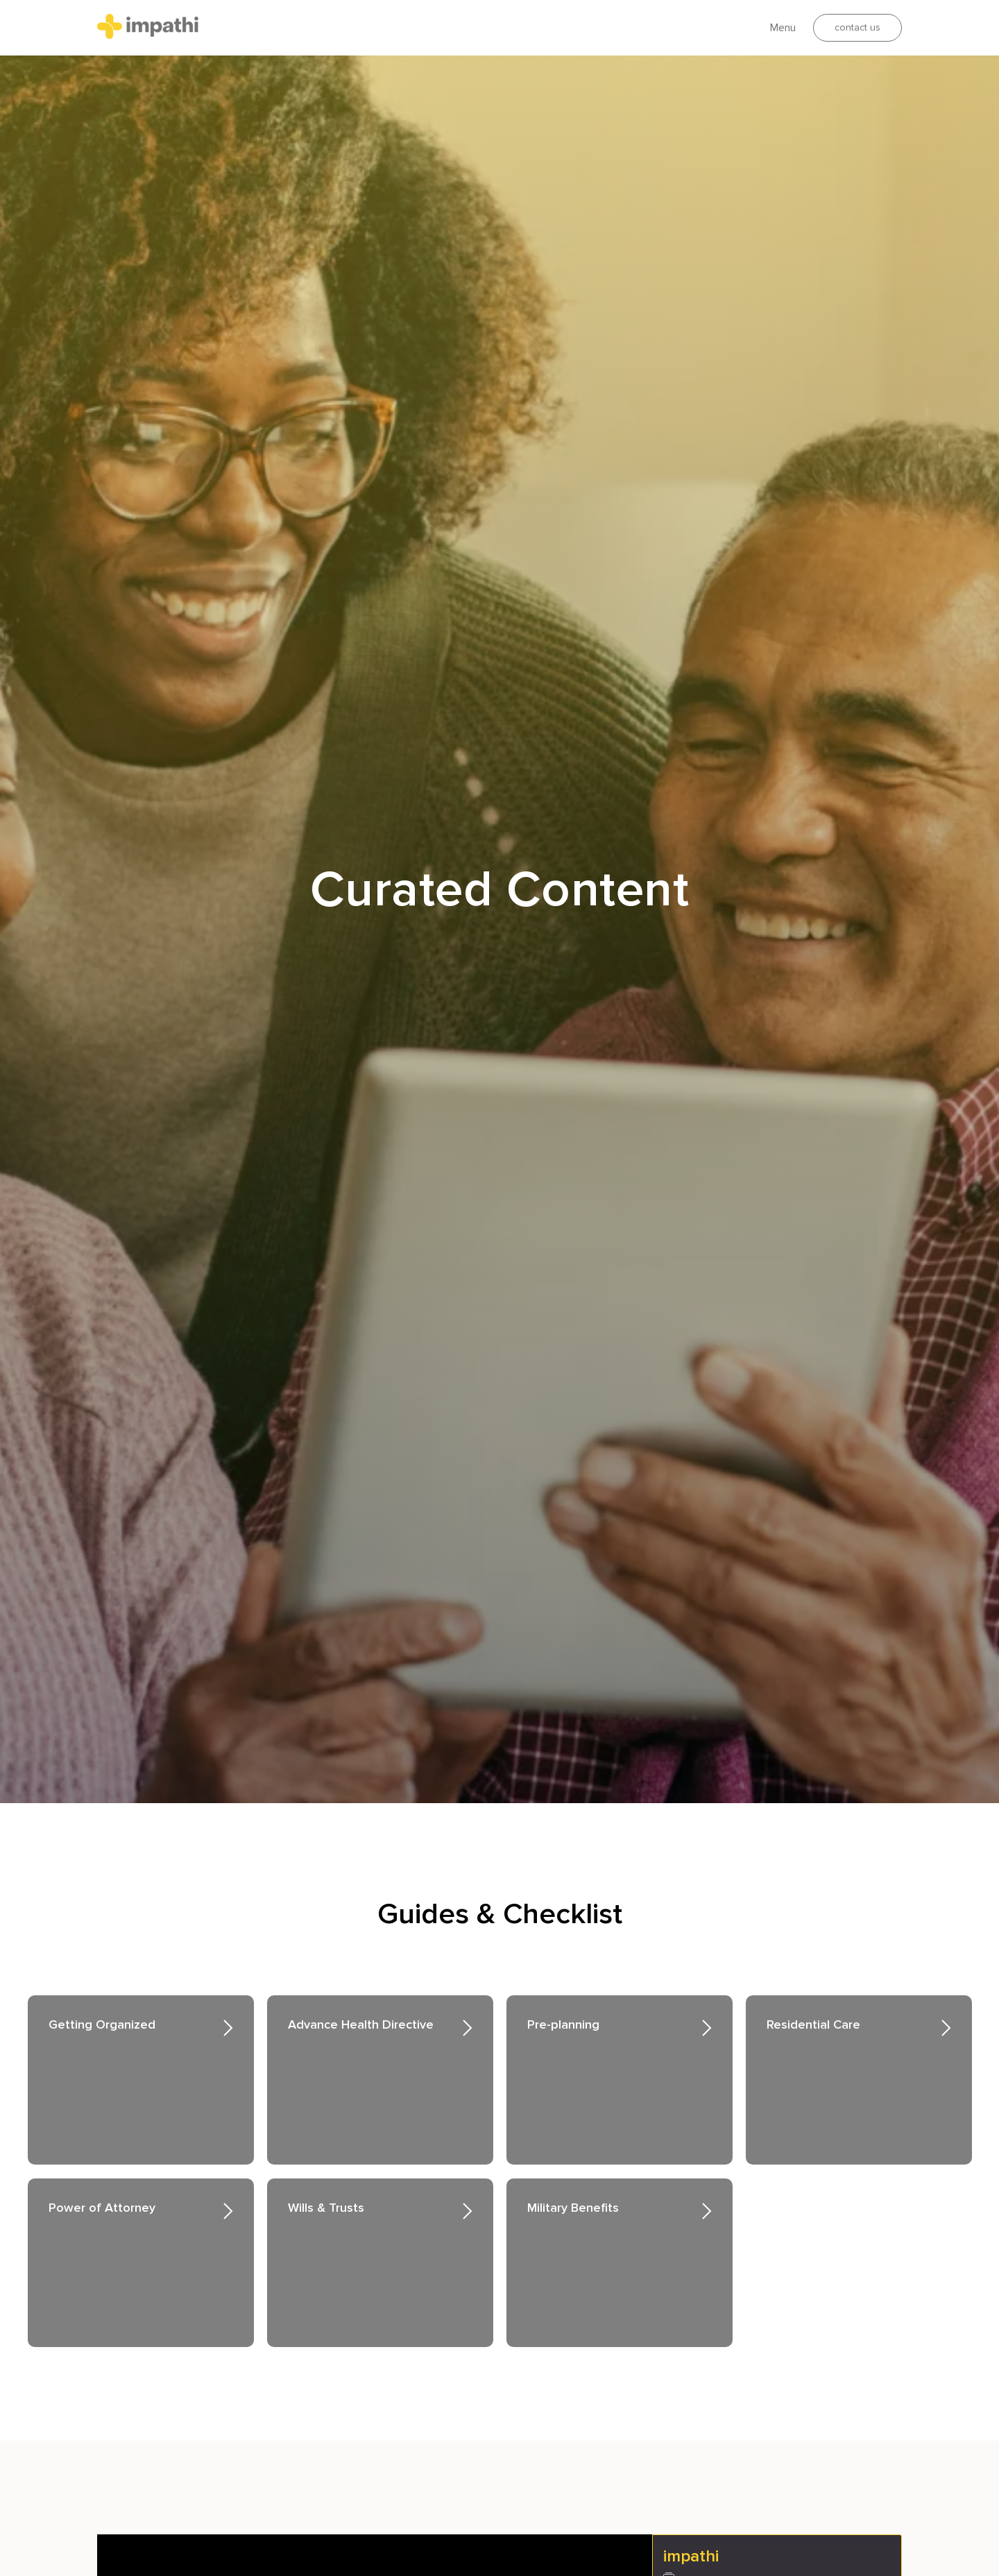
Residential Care (813, 2024)
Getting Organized (102, 2024)
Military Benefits (573, 2207)
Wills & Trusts (326, 2207)
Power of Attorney (102, 2207)
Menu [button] (783, 28)
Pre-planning (563, 2024)
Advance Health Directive (361, 2024)
